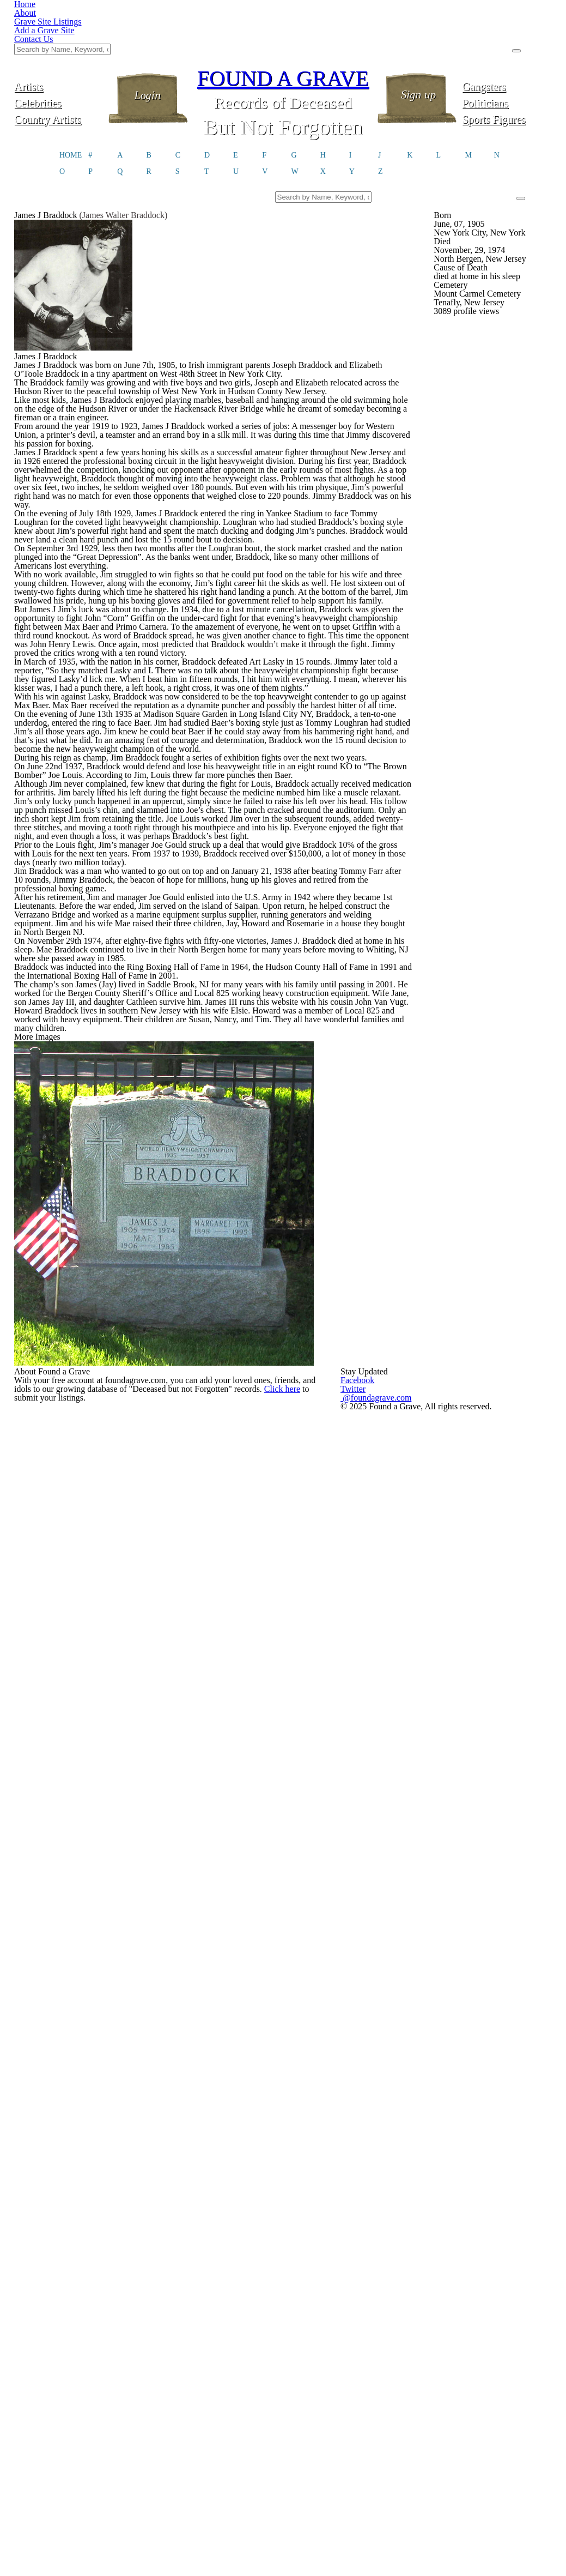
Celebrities (59, 47)
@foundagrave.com (451, 2471)
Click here (121, 2497)
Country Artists (59, 64)
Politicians (507, 47)
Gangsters (507, 31)
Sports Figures (506, 64)
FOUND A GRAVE (283, 23)
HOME (70, 104)
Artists (58, 31)
